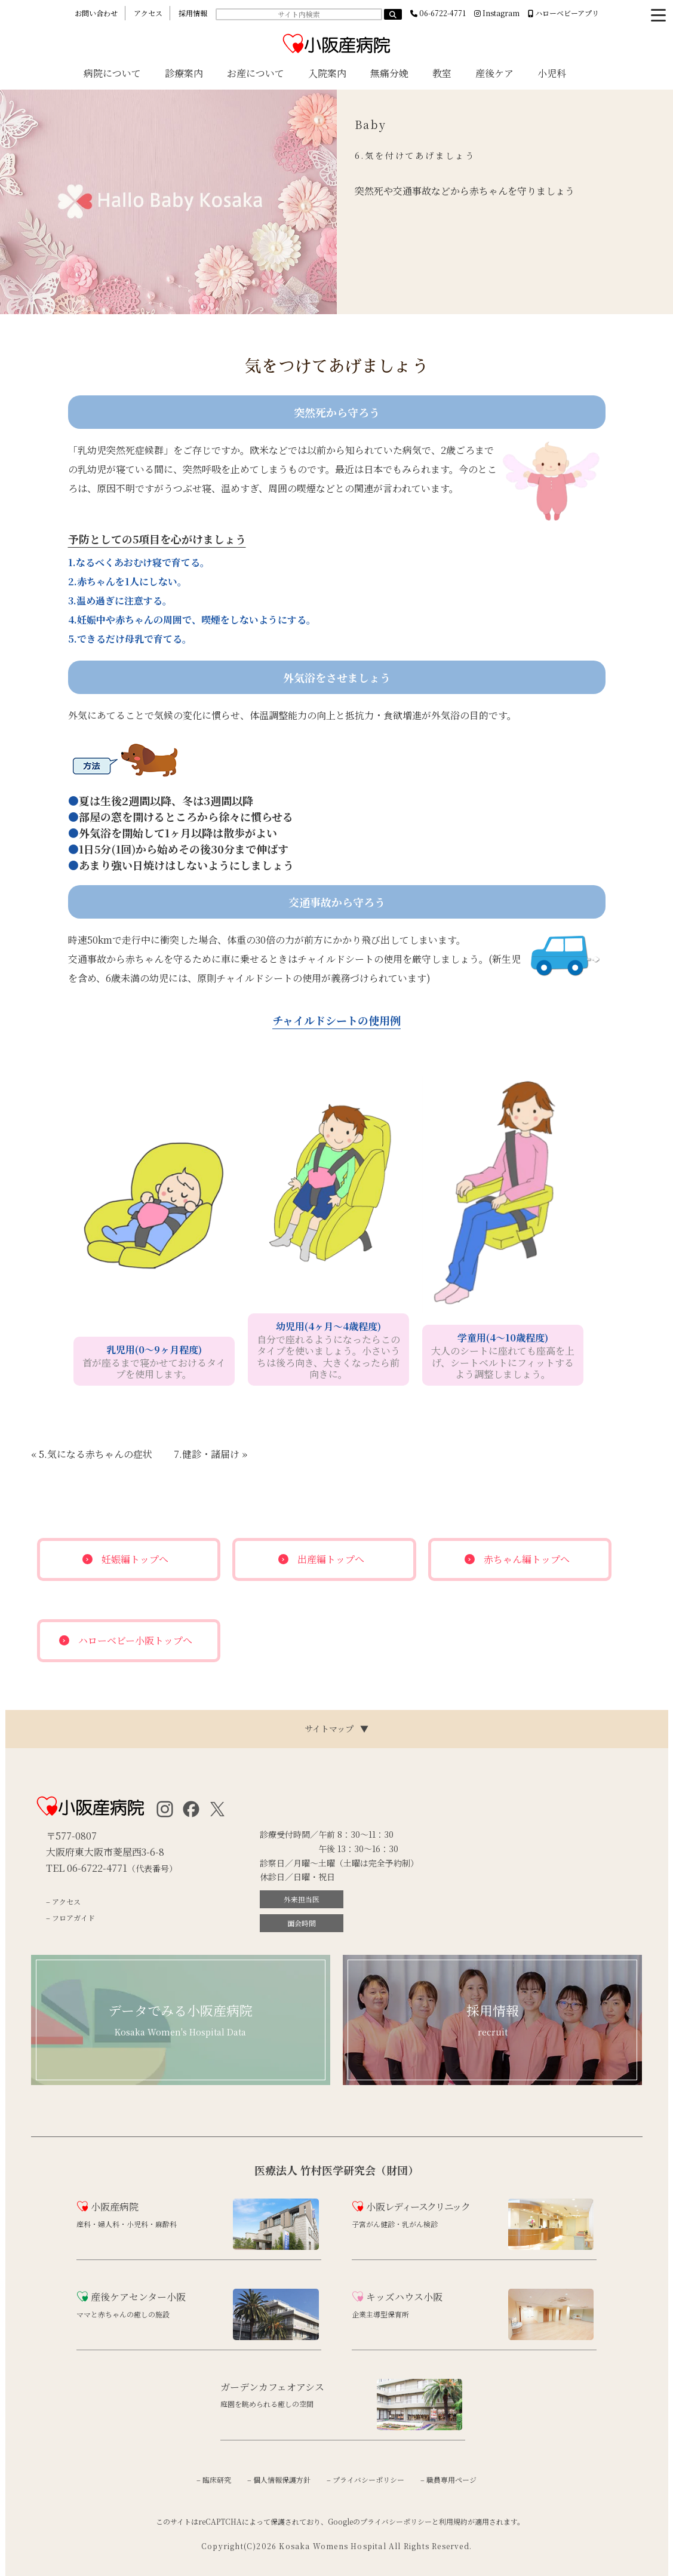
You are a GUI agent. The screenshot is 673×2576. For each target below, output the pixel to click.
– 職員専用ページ (448, 2479)
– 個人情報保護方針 (279, 2479)
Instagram (497, 13)
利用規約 (453, 2521)
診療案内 (184, 73)
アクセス (148, 13)
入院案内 (327, 73)
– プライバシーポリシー (365, 2479)
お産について (255, 73)
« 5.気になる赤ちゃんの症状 (91, 1454)
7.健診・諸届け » (210, 1454)
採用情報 (193, 13)
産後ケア (494, 73)
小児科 (551, 73)
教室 (441, 73)
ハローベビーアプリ (563, 13)
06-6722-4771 (438, 13)
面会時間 (301, 1923)
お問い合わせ (96, 13)
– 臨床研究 (213, 2479)
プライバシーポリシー (396, 2521)
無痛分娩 (389, 73)
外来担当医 (301, 1899)
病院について (112, 73)
